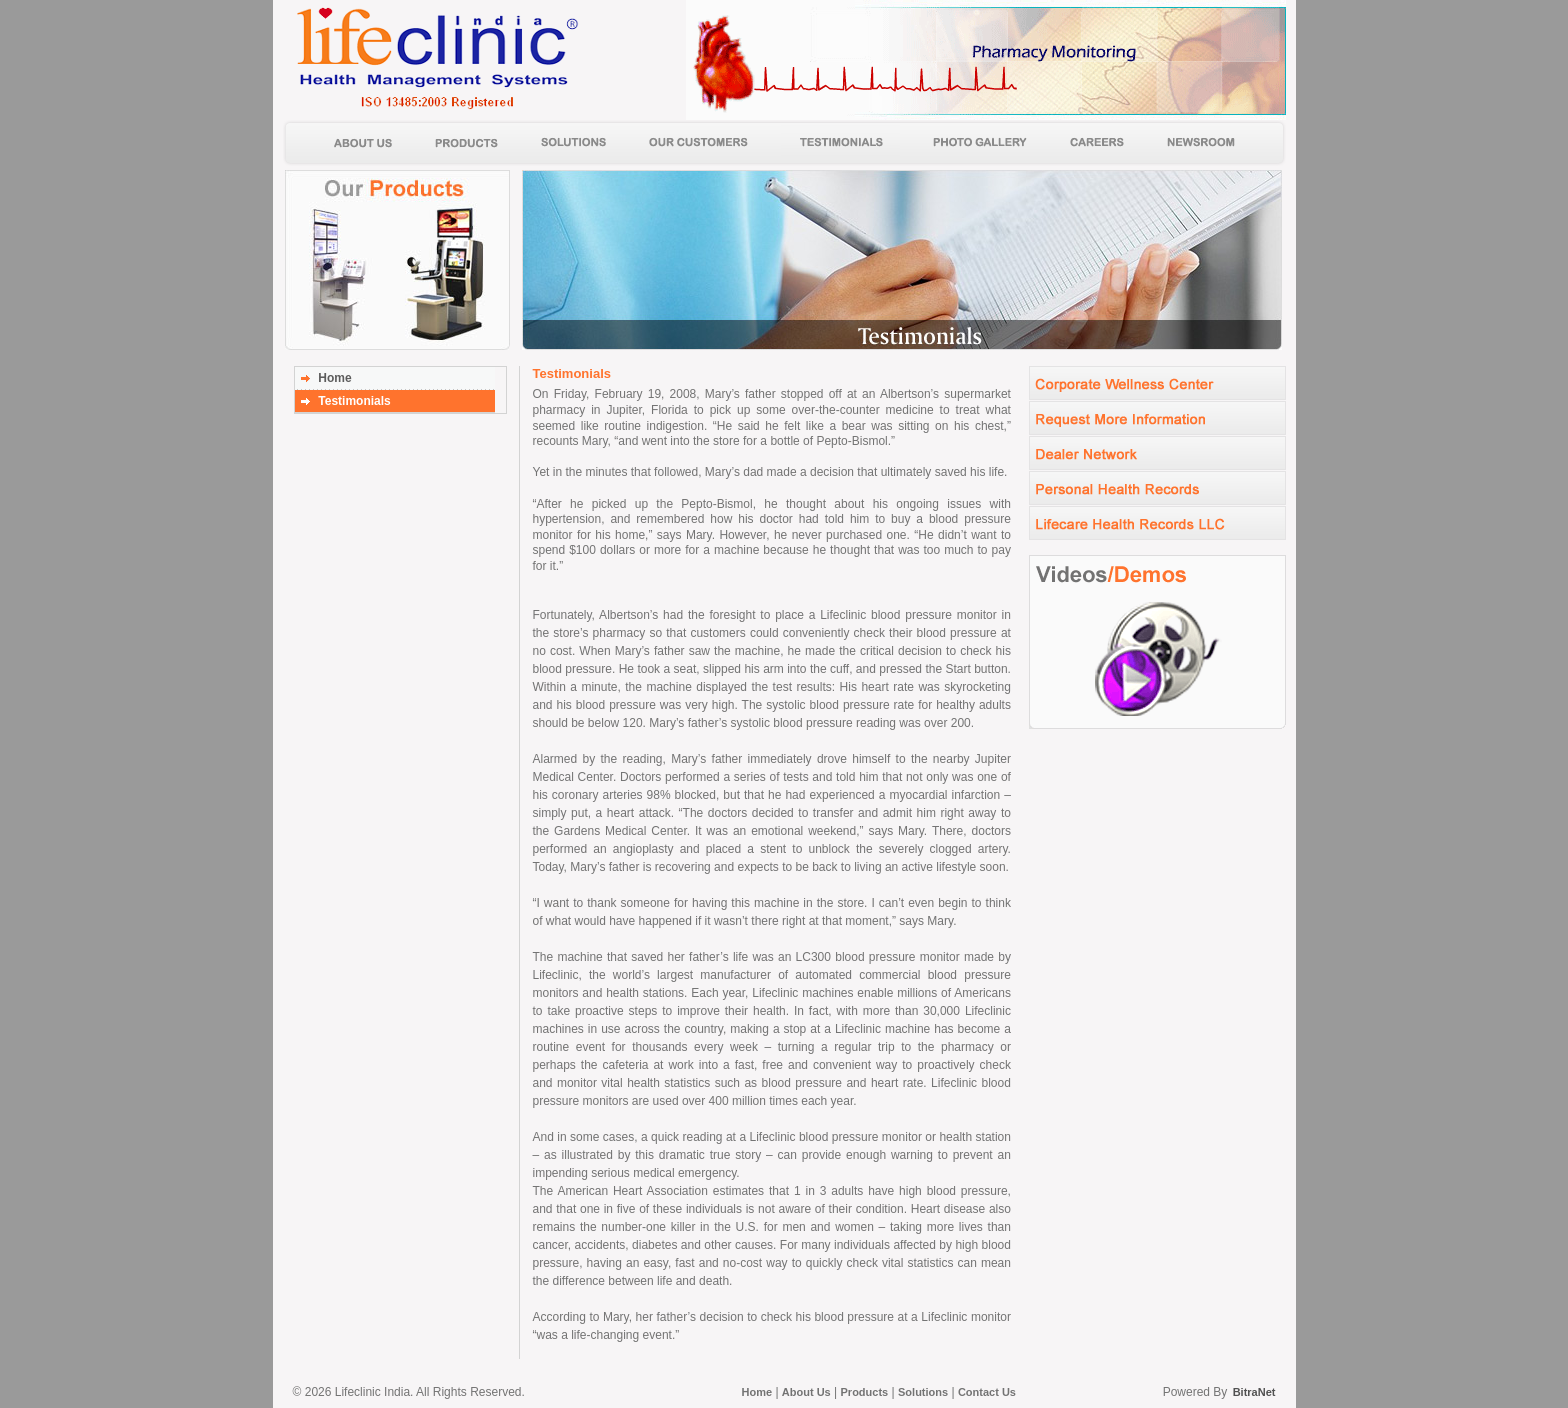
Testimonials (354, 401)
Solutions (923, 1392)
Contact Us (987, 1392)
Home (334, 378)
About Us (806, 1392)
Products (865, 1392)
